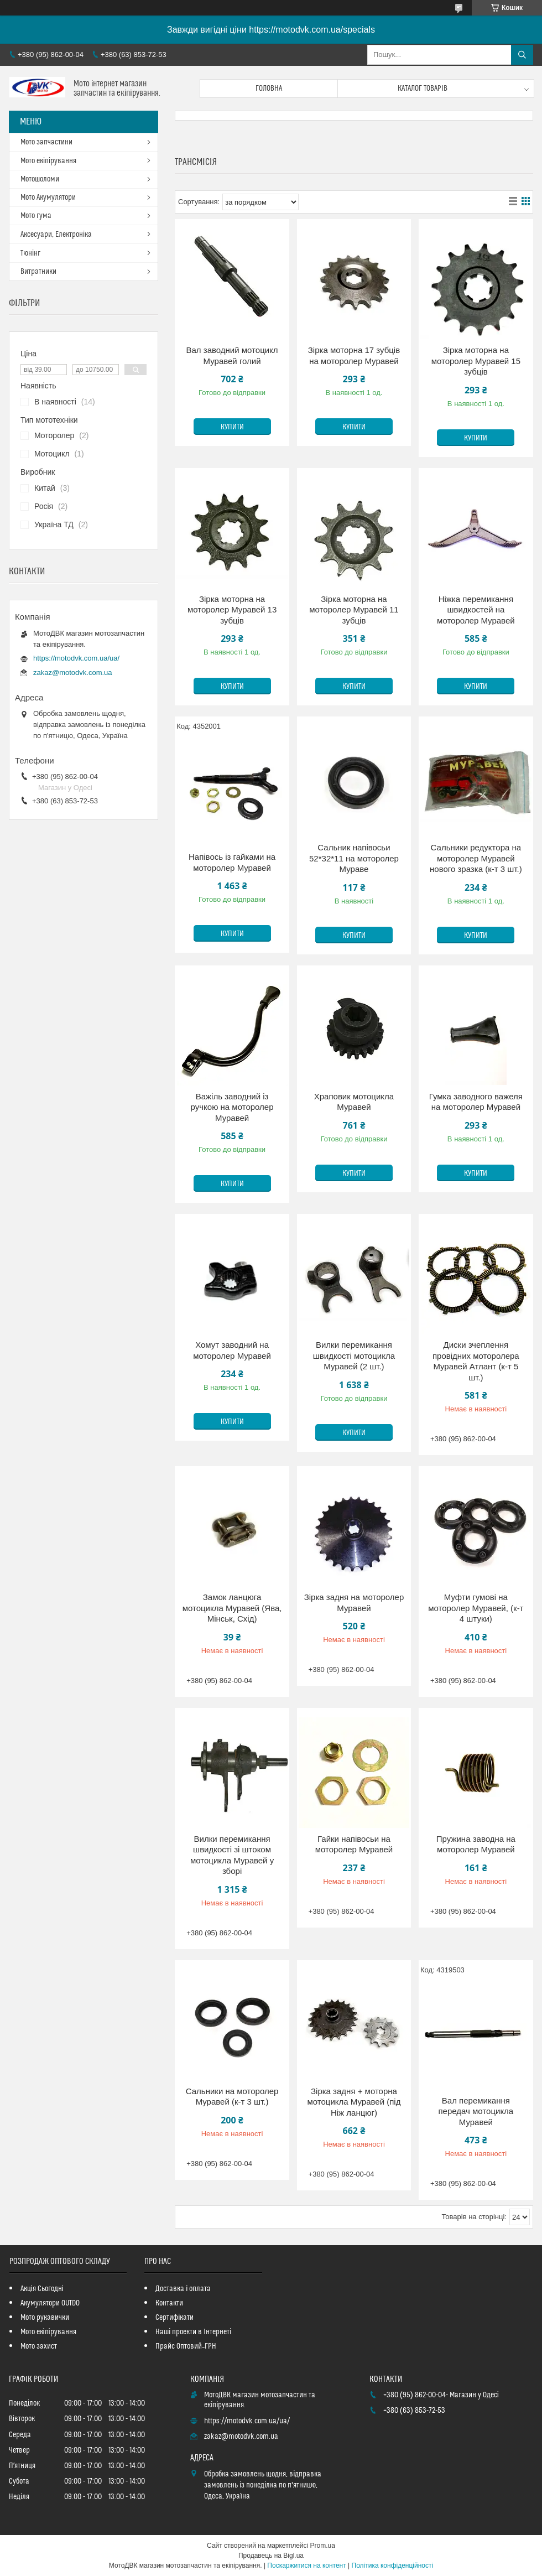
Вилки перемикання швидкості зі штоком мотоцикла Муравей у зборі (232, 1855)
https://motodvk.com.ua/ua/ (76, 658)
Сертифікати (174, 2317)
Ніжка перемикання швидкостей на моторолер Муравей (476, 609)
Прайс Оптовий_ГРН (185, 2346)
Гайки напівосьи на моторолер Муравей (354, 1844)
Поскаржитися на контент (306, 2565)
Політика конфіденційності (393, 2565)
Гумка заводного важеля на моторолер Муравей (476, 1102)
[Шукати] (522, 55)
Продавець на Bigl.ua (271, 2555)
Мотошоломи (39, 179)
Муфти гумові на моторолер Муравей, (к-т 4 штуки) (475, 1607)
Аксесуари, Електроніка (56, 234)
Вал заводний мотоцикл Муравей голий (232, 355)
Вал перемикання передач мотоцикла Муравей (475, 2111)
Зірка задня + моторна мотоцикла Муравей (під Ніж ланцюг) (354, 2101)
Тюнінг (30, 253)
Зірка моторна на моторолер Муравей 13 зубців (232, 609)
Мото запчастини (46, 142)
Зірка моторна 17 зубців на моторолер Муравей (354, 355)
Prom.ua (322, 2545)
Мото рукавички (44, 2317)
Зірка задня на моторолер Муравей (354, 1602)
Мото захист (38, 2346)
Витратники (38, 271)
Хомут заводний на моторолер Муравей (232, 1350)
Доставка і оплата (183, 2288)
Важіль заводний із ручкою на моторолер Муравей (232, 1107)
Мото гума (35, 215)
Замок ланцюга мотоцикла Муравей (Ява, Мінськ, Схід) (232, 1607)
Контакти (169, 2303)
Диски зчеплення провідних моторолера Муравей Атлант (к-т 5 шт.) (475, 1361)
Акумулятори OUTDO (50, 2303)
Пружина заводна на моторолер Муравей (475, 1844)
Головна (269, 88)
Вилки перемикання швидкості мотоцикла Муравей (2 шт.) (354, 1355)
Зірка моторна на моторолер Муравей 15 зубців (475, 360)
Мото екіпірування (48, 161)
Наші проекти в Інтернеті (193, 2332)
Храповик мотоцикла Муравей (354, 1102)
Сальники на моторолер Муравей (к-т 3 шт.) (232, 2096)
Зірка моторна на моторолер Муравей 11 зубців (353, 609)
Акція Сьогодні (42, 2288)
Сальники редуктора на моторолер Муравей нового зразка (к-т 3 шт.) (476, 858)
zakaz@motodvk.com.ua (72, 672)
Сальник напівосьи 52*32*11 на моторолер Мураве (354, 858)
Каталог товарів (422, 88)
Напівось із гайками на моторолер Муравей (232, 862)
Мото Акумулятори (48, 197)
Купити (232, 427)
